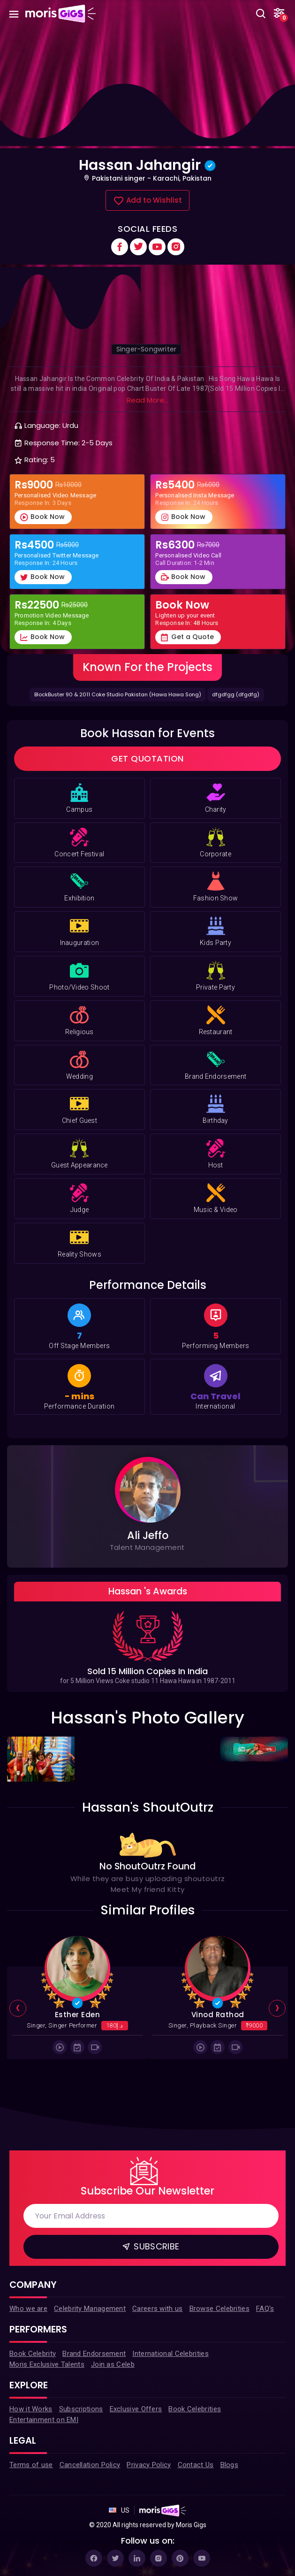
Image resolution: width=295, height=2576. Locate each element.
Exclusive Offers (136, 2409)
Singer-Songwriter (146, 349)
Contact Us (196, 2465)
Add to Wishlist (147, 200)
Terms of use (31, 2465)
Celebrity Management (90, 2308)
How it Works (31, 2409)
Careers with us (157, 2308)
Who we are (28, 2308)
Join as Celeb (113, 2364)
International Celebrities (170, 2353)
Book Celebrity (32, 2353)
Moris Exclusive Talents (46, 2364)
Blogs (229, 2465)
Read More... (147, 400)
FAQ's (265, 2308)
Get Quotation (147, 758)
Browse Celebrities (219, 2308)
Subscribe (150, 2246)
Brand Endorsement (94, 2353)
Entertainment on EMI (43, 2420)
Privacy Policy (149, 2465)
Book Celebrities (194, 2409)
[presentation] (18, 2009)
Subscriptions (81, 2409)
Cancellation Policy (90, 2465)
